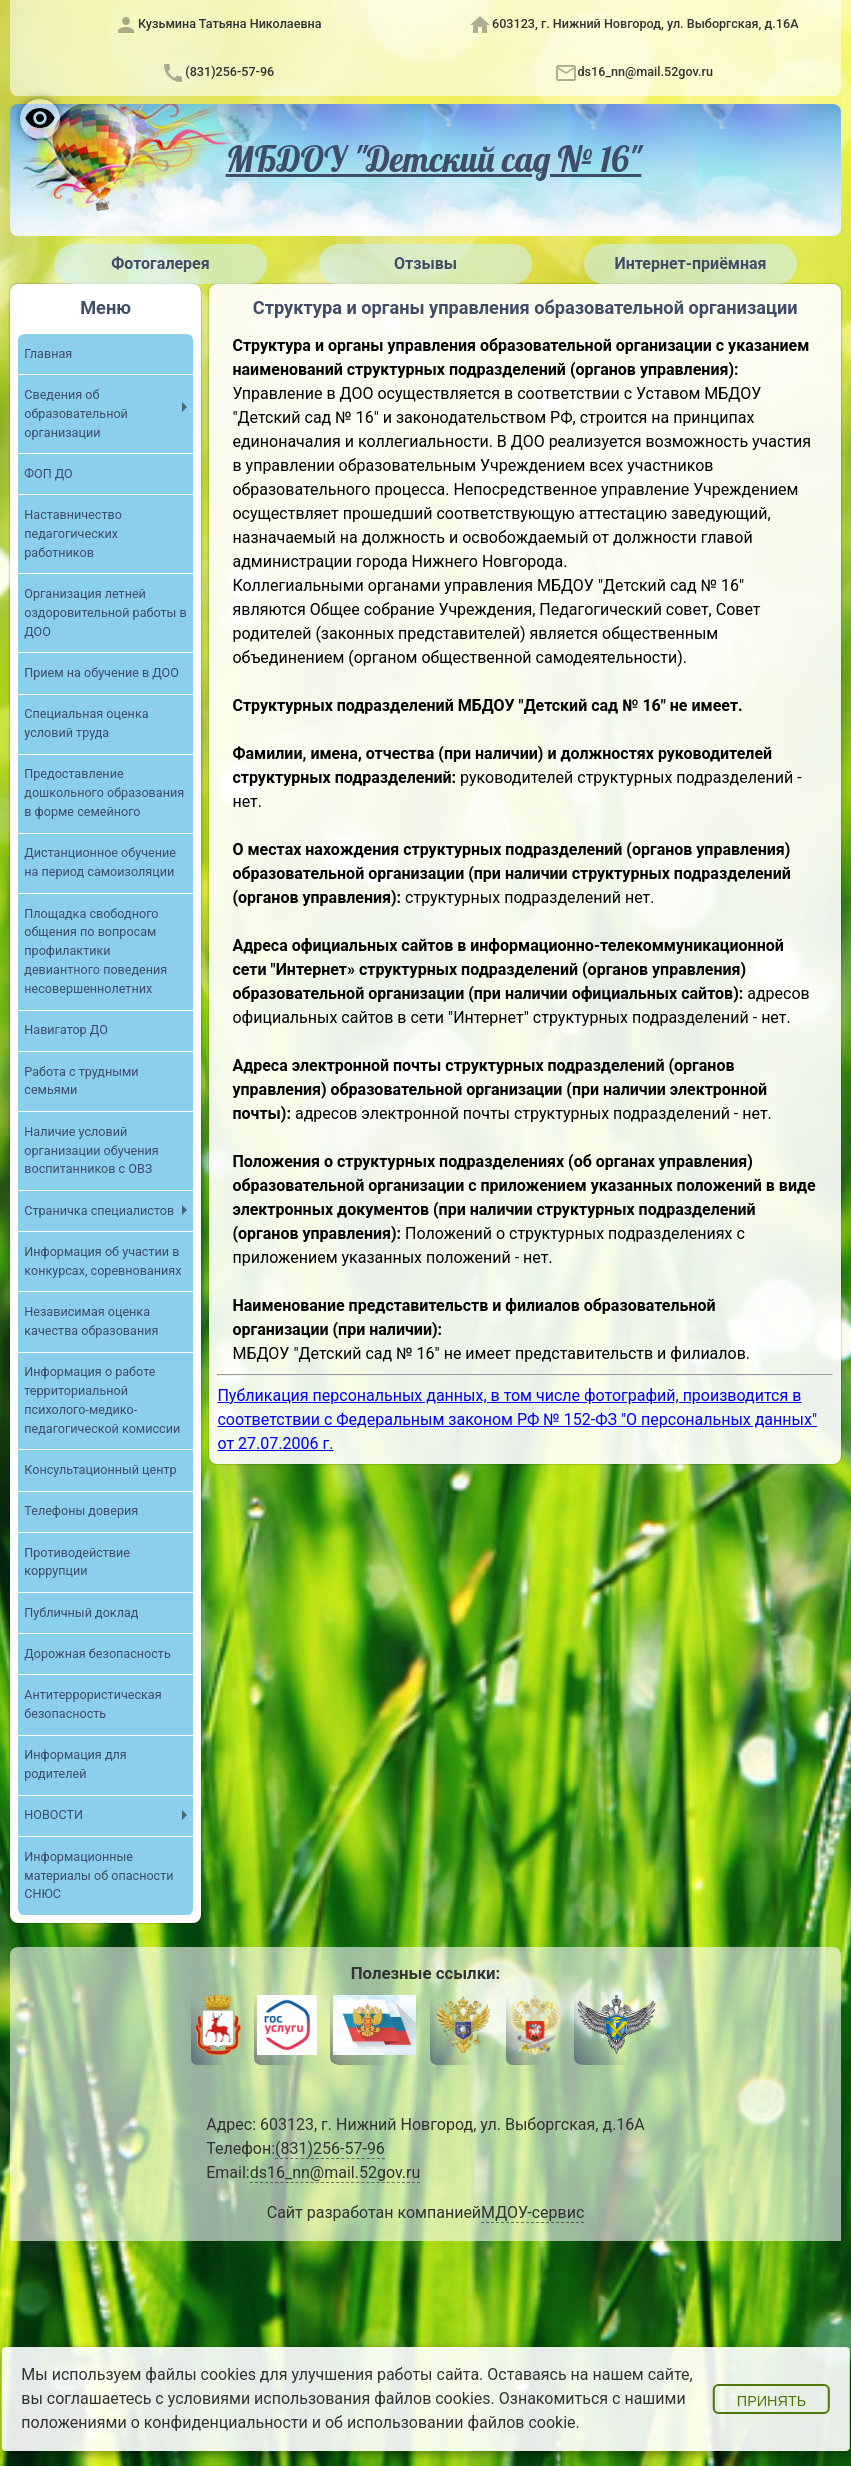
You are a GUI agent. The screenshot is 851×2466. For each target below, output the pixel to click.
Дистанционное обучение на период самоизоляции (100, 862)
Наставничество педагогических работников (73, 533)
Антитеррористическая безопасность (92, 1704)
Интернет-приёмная (690, 263)
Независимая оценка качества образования (91, 1321)
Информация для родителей (75, 1764)
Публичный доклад (81, 1612)
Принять (771, 2401)
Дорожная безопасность (97, 1653)
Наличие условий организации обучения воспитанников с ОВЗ (91, 1150)
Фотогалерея (160, 263)
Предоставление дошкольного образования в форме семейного (104, 792)
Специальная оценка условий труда (86, 723)
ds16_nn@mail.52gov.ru (645, 71)
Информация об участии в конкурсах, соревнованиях (102, 1261)
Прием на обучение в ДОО (101, 672)
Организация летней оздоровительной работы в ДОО (105, 612)
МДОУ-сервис (532, 2212)
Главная (48, 353)
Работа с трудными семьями (81, 1081)
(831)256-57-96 (229, 71)
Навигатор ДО (66, 1029)
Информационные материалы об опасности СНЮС (98, 1875)
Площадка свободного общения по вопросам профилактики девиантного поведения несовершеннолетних (95, 951)
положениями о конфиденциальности (164, 2422)
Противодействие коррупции (77, 1562)
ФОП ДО (48, 473)
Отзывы (425, 263)
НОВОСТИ (53, 1814)
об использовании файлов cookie (450, 2422)
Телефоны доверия (81, 1510)
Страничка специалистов (99, 1210)
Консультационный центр (100, 1469)
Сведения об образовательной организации (76, 413)
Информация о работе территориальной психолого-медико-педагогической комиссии (102, 1400)
